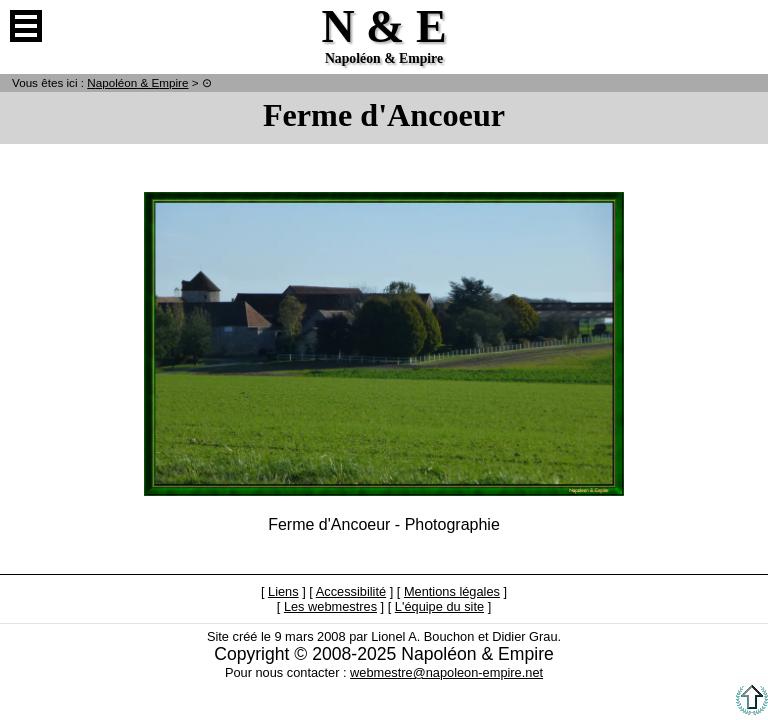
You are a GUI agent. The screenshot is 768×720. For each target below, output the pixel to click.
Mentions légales (452, 591)
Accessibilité (351, 591)
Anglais (742, 26)
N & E (137, 82)
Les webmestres (330, 606)
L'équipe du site (439, 606)
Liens (283, 591)
